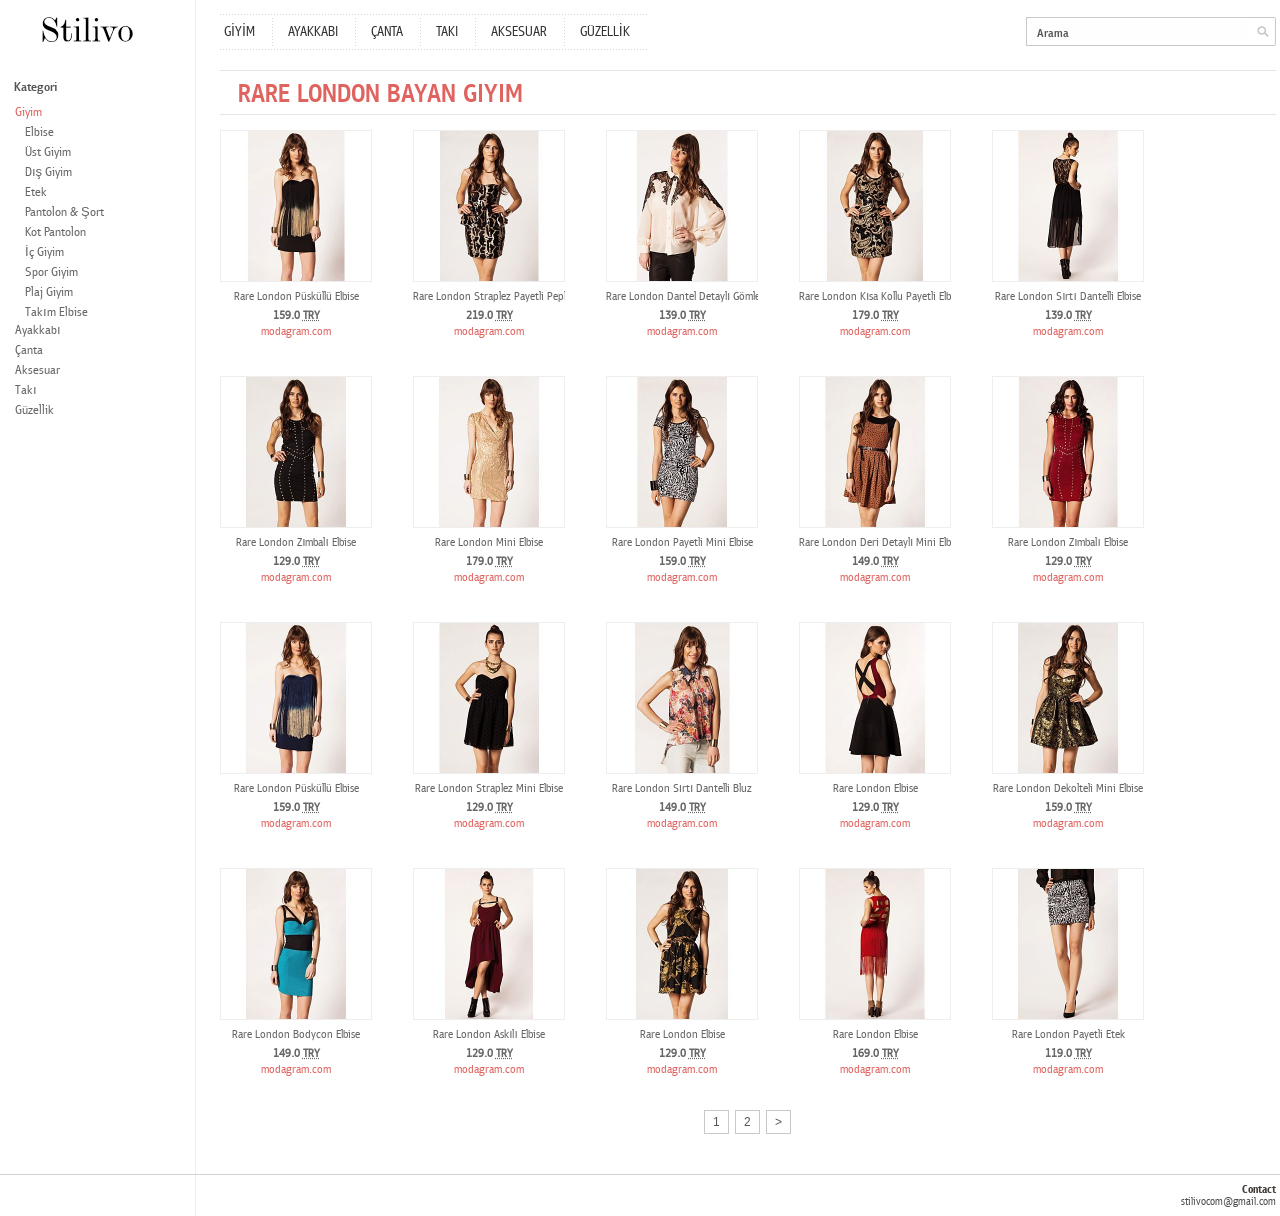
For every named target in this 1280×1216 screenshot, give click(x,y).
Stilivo (86, 29)
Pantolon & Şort (64, 212)
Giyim (28, 112)
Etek (36, 192)
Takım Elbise (56, 312)
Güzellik (34, 410)
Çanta (29, 350)
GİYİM (239, 32)
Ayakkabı (38, 330)
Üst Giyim (48, 152)
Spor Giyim (51, 272)
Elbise (39, 132)
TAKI (447, 32)
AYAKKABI (313, 32)
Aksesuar (37, 370)
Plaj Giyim (49, 292)
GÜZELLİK (605, 32)
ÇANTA (387, 32)
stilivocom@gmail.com (1228, 1201)
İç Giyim (44, 252)
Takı (26, 390)
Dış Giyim (48, 172)
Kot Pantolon (55, 232)
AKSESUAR (519, 32)
